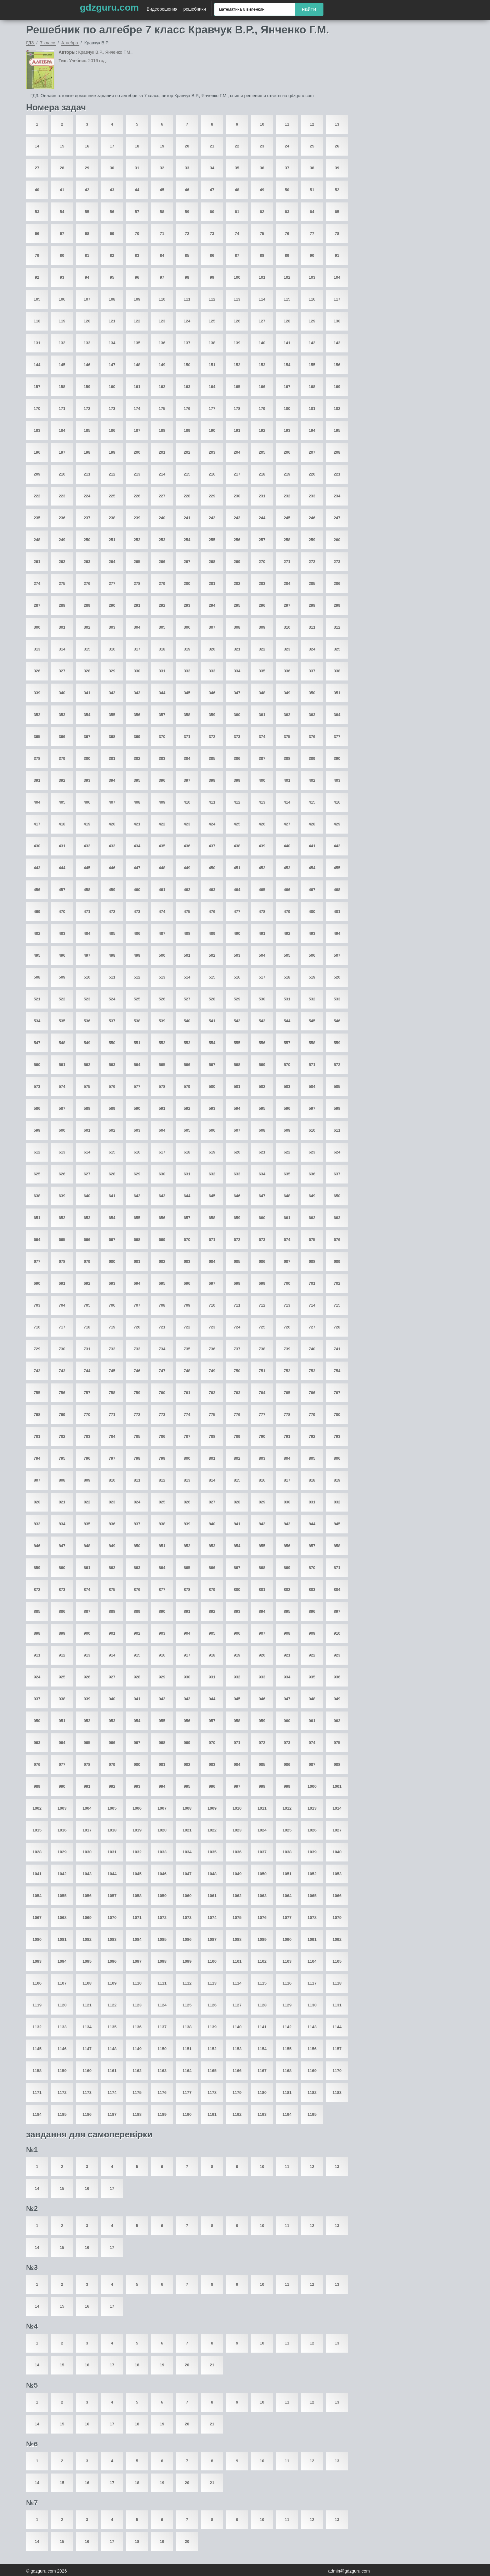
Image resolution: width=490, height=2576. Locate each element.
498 (112, 955)
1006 (137, 1808)
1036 (237, 1852)
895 (287, 1611)
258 (287, 539)
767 (337, 1392)
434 (137, 846)
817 (287, 1480)
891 (187, 1611)
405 (62, 802)
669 (162, 1239)
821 (62, 1502)
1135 (112, 2027)
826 (187, 1502)
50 (287, 189)
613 (62, 1152)
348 (262, 692)
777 (262, 1414)
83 (137, 255)
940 (112, 1699)
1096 (112, 1961)
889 (137, 1611)
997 (237, 1786)
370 (162, 736)
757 (87, 1392)
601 (87, 1130)
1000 (312, 1786)
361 (262, 714)
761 (187, 1392)
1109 (112, 1983)
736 (212, 1349)
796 (87, 1458)
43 (112, 189)
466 (287, 889)
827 (212, 1502)
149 (162, 364)
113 (237, 299)
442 (337, 846)
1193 (262, 2114)
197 (62, 452)
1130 (312, 2005)
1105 (337, 1961)
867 (237, 1567)
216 (212, 474)
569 (262, 1064)
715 (337, 1305)
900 (87, 1633)
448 (162, 867)
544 (287, 1021)
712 (262, 1305)
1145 (37, 2048)
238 (112, 518)
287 (37, 605)
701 (312, 1283)
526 (162, 999)
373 (237, 736)
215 (187, 474)
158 (62, 386)
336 (287, 671)
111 (187, 299)
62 (262, 211)
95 (112, 277)
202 (187, 452)
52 (337, 189)
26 (337, 146)
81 (87, 255)
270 (262, 561)
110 (162, 299)
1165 (212, 2070)
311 (312, 627)
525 (137, 999)
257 (262, 539)
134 (112, 343)
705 (87, 1305)
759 (137, 1392)
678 (62, 1261)
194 (312, 430)
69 (112, 233)
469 (37, 911)
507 (337, 955)
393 (87, 780)
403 (337, 780)
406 (87, 802)
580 (212, 1086)
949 (337, 1699)
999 (287, 1786)
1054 (37, 1895)
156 (337, 364)
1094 (62, 1961)
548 (62, 1042)
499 (137, 955)
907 (262, 1633)
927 (112, 1677)
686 (262, 1261)
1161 (112, 2070)
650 (337, 1195)
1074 (212, 1917)
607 (237, 1130)
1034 (187, 1852)
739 (287, 1349)
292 (162, 605)
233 (312, 496)
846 (37, 1545)
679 (87, 1261)
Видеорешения (162, 9)
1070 (112, 1917)
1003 (62, 1808)
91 (337, 255)
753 (312, 1370)
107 (87, 299)
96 (137, 277)
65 (337, 211)
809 (87, 1480)
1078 (312, 1917)
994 (162, 1786)
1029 (62, 1852)
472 (112, 911)
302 (87, 627)
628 (112, 1174)
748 (187, 1370)
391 (37, 780)
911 (37, 1655)
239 (137, 518)
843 (287, 1524)
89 (287, 255)
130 (337, 321)
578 (162, 1086)
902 (137, 1633)
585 (337, 1086)
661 (287, 1217)
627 (87, 1174)
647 (262, 1195)
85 (187, 255)
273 (337, 561)
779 (312, 1414)
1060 (187, 1895)
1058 (137, 1895)
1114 (237, 1983)
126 (237, 321)
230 (237, 496)
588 (87, 1108)
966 (112, 1742)
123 (162, 321)
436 (187, 846)
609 (287, 1130)
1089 (262, 1939)
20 (187, 146)
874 (87, 1589)
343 (137, 692)
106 (62, 299)
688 (312, 1261)
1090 (287, 1939)
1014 (337, 1808)
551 (137, 1042)
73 (212, 233)
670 (187, 1239)
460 (137, 889)
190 (212, 430)
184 (62, 430)
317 (137, 649)
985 (262, 1764)
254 (187, 539)
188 (162, 430)
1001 (337, 1786)
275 (62, 583)
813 (187, 1480)
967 (137, 1742)
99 (212, 277)
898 (37, 1633)
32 (162, 168)
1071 (137, 1917)
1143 (312, 2027)
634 (262, 1174)
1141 (262, 2027)
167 (287, 386)
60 (212, 211)
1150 (162, 2048)
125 (212, 321)
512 (137, 977)
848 (87, 1545)
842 (262, 1524)
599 (37, 1130)
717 (62, 1327)
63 (287, 211)
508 (37, 977)
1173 (87, 2092)
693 (112, 1283)
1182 (312, 2092)
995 (187, 1786)
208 (337, 452)
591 (162, 1108)
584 (312, 1086)
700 (287, 1283)
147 (112, 364)
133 (87, 343)
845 (337, 1524)
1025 (287, 1830)
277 (112, 583)
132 (62, 343)
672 (237, 1239)
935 (312, 1677)
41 (62, 189)
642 (137, 1195)
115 (287, 299)
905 (212, 1633)
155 (312, 364)
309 (262, 627)
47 (212, 189)
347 (237, 692)
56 (112, 211)
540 (187, 1021)
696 (187, 1283)
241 (187, 518)
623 (312, 1152)
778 (287, 1414)
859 (37, 1567)
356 (137, 714)
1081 (62, 1939)
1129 (287, 2005)
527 (187, 999)
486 (137, 933)
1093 (37, 1961)
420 (112, 824)
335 (262, 671)
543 (262, 1021)
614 (87, 1152)
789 (237, 1436)
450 (212, 867)
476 (212, 911)
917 (187, 1655)
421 (137, 824)
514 (187, 977)
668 (137, 1239)
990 (62, 1786)
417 (37, 824)
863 (137, 1567)
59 (187, 211)
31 (137, 168)
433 (112, 846)
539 (162, 1021)
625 (37, 1174)
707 (137, 1305)
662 (312, 1217)
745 (112, 1370)
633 (237, 1174)
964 (62, 1742)
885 (37, 1611)
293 (187, 605)
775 (212, 1414)
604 (162, 1130)
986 (287, 1764)
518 (287, 977)
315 (87, 649)
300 (37, 627)
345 (187, 692)
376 (312, 736)
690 (37, 1283)
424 (212, 824)
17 (112, 146)
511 (112, 977)
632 (212, 1174)
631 (187, 1174)
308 (237, 627)
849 (112, 1545)
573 (37, 1086)
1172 (62, 2092)
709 (187, 1305)
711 (237, 1305)
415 (312, 802)
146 (87, 364)
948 (312, 1699)
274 (37, 583)
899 (62, 1633)
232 (287, 496)
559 (337, 1042)
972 (262, 1742)
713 (287, 1305)
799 (162, 1458)
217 (237, 474)
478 (262, 911)
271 (287, 561)
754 (337, 1370)
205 (262, 452)
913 (87, 1655)
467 (312, 889)
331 (162, 671)
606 (212, 1130)
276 (87, 583)
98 (187, 277)
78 (337, 233)
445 (87, 867)
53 (37, 211)
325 (337, 649)
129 (312, 321)
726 (287, 1327)
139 (237, 343)
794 (37, 1458)
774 (187, 1414)
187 (137, 430)
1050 (262, 1873)
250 (87, 539)
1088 (237, 1939)
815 (237, 1480)
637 (337, 1174)
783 (87, 1436)
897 (337, 1611)
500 (162, 955)
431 (62, 846)
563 (112, 1064)
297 (287, 605)
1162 (137, 2070)
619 (212, 1152)
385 (212, 758)
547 (37, 1042)
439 (262, 846)
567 (212, 1064)
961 (312, 1720)
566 (187, 1064)
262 (62, 561)
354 (87, 714)
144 (37, 364)
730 (62, 1349)
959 (262, 1720)
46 (187, 189)
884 (337, 1589)
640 (87, 1195)
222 (37, 496)
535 (62, 1021)
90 (312, 255)
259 (312, 539)
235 (37, 518)
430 (37, 846)
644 (187, 1195)
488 (187, 933)
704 (62, 1305)
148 (137, 364)
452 (262, 867)
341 (87, 692)
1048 (212, 1873)
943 (187, 1699)
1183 (337, 2092)
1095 (87, 1961)
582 (262, 1086)
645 (212, 1195)
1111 (162, 1983)
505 (287, 955)
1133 (62, 2027)
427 (287, 824)
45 (162, 189)
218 (262, 474)
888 (112, 1611)
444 (62, 867)
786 (162, 1436)
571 (312, 1064)
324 (312, 649)
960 (287, 1720)
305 (162, 627)
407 (112, 802)
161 (137, 386)
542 (237, 1021)
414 (287, 802)
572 (337, 1064)
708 (162, 1305)
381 (112, 758)
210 (62, 474)
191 (237, 430)
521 (37, 999)
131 (37, 343)
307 (212, 627)
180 (287, 408)
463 (212, 889)
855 (262, 1545)
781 (37, 1436)
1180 (262, 2092)
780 (337, 1414)
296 (262, 605)
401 (287, 780)
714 (312, 1305)
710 (212, 1305)
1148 (112, 2048)
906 (237, 1633)
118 (37, 321)
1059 (162, 1895)
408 (137, 802)
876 (137, 1589)
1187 (112, 2114)
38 (312, 168)
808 (62, 1480)
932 (237, 1677)
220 (312, 474)
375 (287, 736)
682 (162, 1261)
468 (337, 889)
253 (162, 539)
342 (112, 692)
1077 (287, 1917)
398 (212, 780)
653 (87, 1217)
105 (37, 299)
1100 (212, 1961)
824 (137, 1502)
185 (87, 430)
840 (212, 1524)
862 (112, 1567)
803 (262, 1458)
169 (337, 386)
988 (337, 1764)
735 (187, 1349)
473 (137, 911)
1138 (187, 2027)
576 (112, 1086)
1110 (137, 1983)
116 (312, 299)
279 (162, 583)
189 (187, 430)
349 (287, 692)
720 (137, 1327)
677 (37, 1261)
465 (262, 889)
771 (112, 1414)
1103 (287, 1961)
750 (237, 1370)
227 (162, 496)
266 (162, 561)
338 (337, 671)
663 (337, 1217)
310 (287, 627)
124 (187, 321)
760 (162, 1392)
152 (237, 364)
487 (162, 933)
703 (37, 1305)
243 (237, 518)
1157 (337, 2048)
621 (262, 1152)
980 (137, 1764)
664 (37, 1239)
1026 (312, 1830)
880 (237, 1589)
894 (262, 1611)
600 (62, 1130)
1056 (87, 1895)
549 (87, 1042)
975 (337, 1742)
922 (312, 1655)
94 (87, 277)
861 (87, 1567)
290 (112, 605)
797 (112, 1458)
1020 (162, 1830)
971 (237, 1742)
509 (62, 977)
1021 (187, 1830)
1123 (137, 2005)
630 (162, 1174)
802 (237, 1458)
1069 (87, 1917)
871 (337, 1567)
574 (62, 1086)
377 (337, 736)
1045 (137, 1873)
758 (112, 1392)
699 (262, 1283)
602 (112, 1130)
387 (262, 758)
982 (187, 1764)
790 (262, 1436)
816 (262, 1480)
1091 (312, 1939)
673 (262, 1239)
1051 (287, 1873)
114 (262, 299)
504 (262, 955)
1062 (237, 1895)
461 (162, 889)
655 (137, 1217)
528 (212, 999)
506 (312, 955)
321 (237, 649)
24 (287, 146)
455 (337, 867)
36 (262, 168)
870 (312, 1567)
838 (162, 1524)
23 (262, 146)
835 (87, 1524)
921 (287, 1655)
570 (287, 1064)
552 (162, 1042)
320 (212, 649)
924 (37, 1677)
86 (212, 255)
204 (237, 452)
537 (112, 1021)
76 (287, 233)
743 (62, 1370)
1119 (37, 2005)
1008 (187, 1808)
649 (312, 1195)
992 (112, 1786)
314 (62, 649)
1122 (112, 2005)
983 (212, 1764)
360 (237, 714)
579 (187, 1086)
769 (62, 1414)
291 (137, 605)
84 (162, 255)
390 (337, 758)
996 (212, 1786)
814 (212, 1480)
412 (237, 802)
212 (112, 474)
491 (262, 933)
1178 (212, 2092)
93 (62, 277)
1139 (212, 2027)
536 (87, 1021)
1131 (337, 2005)
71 (162, 233)
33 (187, 168)
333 (212, 671)
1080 (37, 1939)
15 (62, 146)
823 (112, 1502)
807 (37, 1480)
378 (37, 758)
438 (237, 846)
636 (312, 1174)
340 (62, 692)
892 (212, 1611)
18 (137, 146)
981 (162, 1764)
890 (162, 1611)
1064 (287, 1895)
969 (187, 1742)
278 (137, 583)
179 (262, 408)
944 (212, 1699)
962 (337, 1720)
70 (137, 233)
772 (137, 1414)
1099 (187, 1961)
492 (287, 933)
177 (212, 408)
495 (37, 955)
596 (287, 1108)
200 (137, 452)
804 (287, 1458)
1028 (37, 1852)
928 (137, 1677)
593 (212, 1108)
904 (187, 1633)
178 (237, 408)
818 (312, 1480)
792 (312, 1436)
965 (87, 1742)
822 (87, 1502)
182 (337, 408)
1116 (287, 1983)
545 (312, 1021)
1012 (287, 1808)
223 (62, 496)
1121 (87, 2005)
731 (87, 1349)
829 (262, 1502)
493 (312, 933)
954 (137, 1720)
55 (87, 211)
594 (237, 1108)
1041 (37, 1873)
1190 (187, 2114)
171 (62, 408)
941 (137, 1699)
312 (337, 627)
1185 (62, 2114)
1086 (187, 1939)
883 (312, 1589)
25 (312, 146)
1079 (337, 1917)
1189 (162, 2114)
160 (112, 386)
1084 (137, 1939)
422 (162, 824)
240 (162, 518)
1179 (237, 2092)
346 (212, 692)
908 (287, 1633)
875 (112, 1589)
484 (87, 933)
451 (237, 867)
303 (112, 627)
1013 (312, 1808)
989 (37, 1786)
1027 (337, 1830)
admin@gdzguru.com (349, 2571)
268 (212, 561)
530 (262, 999)
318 (162, 649)
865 (187, 1567)
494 (337, 933)
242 (212, 518)
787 (187, 1436)
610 (312, 1130)
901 (112, 1633)
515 (212, 977)
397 (187, 780)
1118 (337, 1983)
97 (162, 277)
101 (262, 277)
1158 (37, 2070)
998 (262, 1786)
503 (237, 955)
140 (262, 343)
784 (112, 1436)
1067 (37, 1917)
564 (137, 1064)
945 (237, 1699)
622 (287, 1152)
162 (162, 386)
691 (62, 1283)
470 (62, 911)
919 (237, 1655)
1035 (212, 1852)
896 (312, 1611)
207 (312, 452)
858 (337, 1545)
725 (262, 1327)
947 (287, 1699)
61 (237, 211)
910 (337, 1633)
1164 (187, 2070)
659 (237, 1217)
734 (162, 1349)
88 (262, 255)
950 (37, 1720)
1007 (162, 1808)
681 (137, 1261)
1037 (262, 1852)
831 (312, 1502)
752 (287, 1370)
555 (237, 1042)
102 (287, 277)
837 (137, 1524)
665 (62, 1239)
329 (112, 671)
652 (62, 1217)
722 (187, 1327)
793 (337, 1436)
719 (112, 1327)
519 (312, 977)
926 (87, 1677)
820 (37, 1502)
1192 (237, 2114)
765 (287, 1392)
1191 (212, 2114)
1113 (212, 1983)
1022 (212, 1830)
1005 (112, 1808)
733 (137, 1349)
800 (187, 1458)
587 (62, 1108)
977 (62, 1764)
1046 (162, 1873)
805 (312, 1458)
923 (337, 1655)
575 (87, 1086)
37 (287, 168)
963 (37, 1742)
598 (337, 1108)
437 (212, 846)
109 (137, 299)
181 (312, 408)
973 (287, 1742)
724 (237, 1327)
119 (62, 321)
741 (337, 1349)
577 (137, 1086)
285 (312, 583)
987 (312, 1764)
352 (37, 714)
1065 (312, 1895)
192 (262, 430)
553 (187, 1042)
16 (87, 146)
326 (37, 671)
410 (187, 802)
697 (212, 1283)
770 (87, 1414)
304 (137, 627)
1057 (112, 1895)
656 (162, 1217)
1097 (137, 1961)
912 (62, 1655)
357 (162, 714)
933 (262, 1677)
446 (112, 867)
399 (237, 780)
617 (162, 1152)
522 (62, 999)
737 (237, 1349)
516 (237, 977)
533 (337, 999)
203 (212, 452)
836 (112, 1524)
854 (237, 1545)
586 (37, 1108)
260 (337, 539)
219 (287, 474)
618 (187, 1152)
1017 (87, 1830)
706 (112, 1305)
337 (312, 671)
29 (87, 168)
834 (62, 1524)
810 (112, 1480)
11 (287, 124)
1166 (237, 2070)
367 (87, 736)
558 (312, 1042)
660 (262, 1217)
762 (212, 1392)
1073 (187, 1917)
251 (112, 539)
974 (312, 1742)
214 (162, 474)
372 (212, 736)
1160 (87, 2070)
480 (312, 911)
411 (212, 802)
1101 (237, 1961)
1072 (162, 1917)
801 (212, 1458)
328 (87, 671)
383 (162, 758)
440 (287, 846)
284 (287, 583)
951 (62, 1720)
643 (162, 1195)
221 (337, 474)
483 (62, 933)
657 (187, 1217)
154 (287, 364)
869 (287, 1567)
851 (162, 1545)
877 (162, 1589)
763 (237, 1392)
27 (37, 168)
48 (237, 189)
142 (312, 343)
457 (62, 889)
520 (337, 977)
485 (112, 933)
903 (162, 1633)
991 (87, 1786)
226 (137, 496)
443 (37, 867)
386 (237, 758)
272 (312, 561)
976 (37, 1764)
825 (162, 1502)
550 (112, 1042)
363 (312, 714)
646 (237, 1195)
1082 (87, 1939)
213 (137, 474)
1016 (62, 1830)
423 (187, 824)
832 (337, 1502)
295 (237, 605)
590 (137, 1108)
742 (37, 1370)
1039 (312, 1852)
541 (212, 1021)
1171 (37, 2092)
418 (62, 824)
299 (337, 605)
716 (37, 1327)
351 (337, 692)
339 (37, 692)
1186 (87, 2114)
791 (287, 1436)
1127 (237, 2005)
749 (212, 1370)
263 (87, 561)
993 (137, 1786)
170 (37, 408)
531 (287, 999)
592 (187, 1108)
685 (237, 1261)
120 (87, 321)
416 (337, 802)
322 (262, 649)
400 (262, 780)
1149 (137, 2048)
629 (137, 1174)
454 (312, 867)
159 (87, 386)
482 (37, 933)
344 (162, 692)
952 (87, 1720)
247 (337, 518)
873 (62, 1589)
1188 (137, 2114)
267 (187, 561)
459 (112, 889)
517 (262, 977)
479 (287, 911)
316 (112, 649)
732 (112, 1349)
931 (212, 1677)
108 (112, 299)
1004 (87, 1808)
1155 (287, 2048)
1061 (212, 1895)
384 (187, 758)
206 (287, 452)
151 (212, 364)
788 (212, 1436)
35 (237, 168)
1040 (337, 1852)
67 (62, 233)
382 (137, 758)
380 (87, 758)
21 (212, 146)
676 (337, 1239)
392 (62, 780)
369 (137, 736)
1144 (337, 2027)
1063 (262, 1895)
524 (112, 999)
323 (287, 649)
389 (312, 758)
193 (287, 430)
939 (87, 1699)
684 (212, 1261)
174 (137, 408)
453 (287, 867)
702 (337, 1283)
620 (237, 1152)
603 (137, 1130)
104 (337, 277)
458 (87, 889)
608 (262, 1130)
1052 (312, 1873)
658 (212, 1217)
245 (287, 518)
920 (262, 1655)
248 (37, 539)
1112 (187, 1983)
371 (187, 736)
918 (212, 1655)
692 (87, 1283)
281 (212, 583)
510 (87, 977)
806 (337, 1458)
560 (37, 1064)
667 (112, 1239)
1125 (187, 2005)
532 (312, 999)
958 (237, 1720)
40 (37, 189)
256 (237, 539)
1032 (137, 1852)
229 (212, 496)
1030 (87, 1852)
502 (212, 955)
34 (212, 168)
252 (137, 539)
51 (312, 189)
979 (112, 1764)
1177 (187, 2092)
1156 (312, 2048)
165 (237, 386)
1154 (262, 2048)
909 (312, 1633)
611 (337, 1130)
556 (262, 1042)
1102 (262, 1961)
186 (112, 430)
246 (312, 518)
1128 (262, 2005)
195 (337, 430)
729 (37, 1349)
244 (262, 518)
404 (37, 802)
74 (237, 233)
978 (87, 1764)
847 (62, 1545)
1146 (62, 2048)
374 (262, 736)
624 (337, 1152)
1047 (187, 1873)
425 (237, 824)
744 (87, 1370)
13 (337, 124)
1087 (212, 1939)
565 (162, 1064)
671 (212, 1239)
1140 (237, 2027)
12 (312, 124)
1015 (37, 1830)
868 (262, 1567)
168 (312, 386)
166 (262, 386)
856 (287, 1545)
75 (262, 233)
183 (37, 430)
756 (62, 1392)
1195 (312, 2114)
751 (262, 1370)
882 (287, 1589)
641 (112, 1195)
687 (287, 1261)
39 (337, 168)
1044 (112, 1873)
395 (137, 780)
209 (37, 474)
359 (212, 714)
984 (237, 1764)
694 (137, 1283)
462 (187, 889)
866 (212, 1567)
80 (62, 255)
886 (62, 1611)
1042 (62, 1873)
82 (112, 255)
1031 (112, 1852)
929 (162, 1677)
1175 (137, 2092)
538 (137, 1021)
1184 (37, 2114)
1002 (37, 1808)
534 (37, 1021)
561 (62, 1064)
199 (112, 452)
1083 (112, 1939)
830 (287, 1502)
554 (212, 1042)
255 (212, 539)
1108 (87, 1983)
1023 (237, 1830)
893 (237, 1611)
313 (37, 649)
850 (137, 1545)
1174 (112, 2092)
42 (87, 189)
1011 (262, 1808)
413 (262, 802)
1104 (312, 1961)
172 (87, 408)
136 (162, 343)
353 (62, 714)
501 (187, 955)
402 (312, 780)
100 (237, 277)
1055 (62, 1895)
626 (62, 1174)
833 (37, 1524)
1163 (162, 2070)
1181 (287, 2092)
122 (137, 321)
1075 (237, 1917)
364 (337, 714)
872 (37, 1589)
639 (62, 1195)
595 (262, 1108)
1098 (162, 1961)
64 (312, 211)
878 (187, 1589)
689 (337, 1261)
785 (137, 1436)
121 (112, 321)
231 (262, 496)
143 (337, 343)
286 (337, 583)
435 (162, 846)
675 (312, 1239)
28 (62, 168)
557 (287, 1042)
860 (62, 1567)
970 (212, 1742)
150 (187, 364)
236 (62, 518)
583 (287, 1086)
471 (87, 911)
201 (162, 452)
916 (162, 1655)
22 (237, 146)
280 (187, 583)
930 (187, 1677)
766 (312, 1392)
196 (37, 452)
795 (62, 1458)
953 (112, 1720)
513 (162, 977)
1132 (37, 2027)
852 (187, 1545)
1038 (287, 1852)
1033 (162, 1852)
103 (312, 277)
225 (112, 496)
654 (112, 1217)
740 (312, 1349)
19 (162, 146)
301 (62, 627)
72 (187, 233)
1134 (87, 2027)
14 (37, 146)
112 (212, 299)
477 (237, 911)
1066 (337, 1895)
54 (62, 211)
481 (337, 911)
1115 (262, 1983)
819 (337, 1480)
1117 (312, 1983)
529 (237, 999)
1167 (262, 2070)
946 (262, 1699)
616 (137, 1152)
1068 (62, 1917)
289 (87, 605)
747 (162, 1370)
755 (37, 1392)
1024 (262, 1830)
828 (237, 1502)
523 (87, 999)
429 (337, 824)
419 (87, 824)
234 (337, 496)
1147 (87, 2048)
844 (312, 1524)
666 (87, 1239)
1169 (312, 2070)
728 (337, 1327)
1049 (237, 1873)
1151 (187, 2048)
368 (112, 736)
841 (237, 1524)
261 (37, 561)
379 (62, 758)
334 (237, 671)
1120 (62, 2005)
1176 (162, 2092)
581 (237, 1086)
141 (287, 343)
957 (212, 1720)
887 (87, 1611)
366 (62, 736)
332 (187, 671)
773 (162, 1414)
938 (62, 1699)
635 (287, 1174)
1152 (212, 2048)
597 (312, 1108)
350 (312, 692)
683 (187, 1261)
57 (137, 211)
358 (187, 714)
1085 (162, 1939)
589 (112, 1108)
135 (137, 343)
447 (137, 867)
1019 (137, 1830)
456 (37, 889)
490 (237, 933)
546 (337, 1021)
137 (187, 343)
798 (137, 1458)
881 (262, 1589)
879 (212, 1589)
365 (37, 736)
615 (112, 1152)
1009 (212, 1808)
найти (309, 9)
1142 (287, 2027)
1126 (212, 2005)
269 (237, 561)
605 (187, 1130)
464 (237, 889)
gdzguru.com (109, 7)
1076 (262, 1917)
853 (212, 1545)
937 (37, 1699)
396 (162, 780)
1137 (162, 2027)
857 (312, 1545)
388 (287, 758)
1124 (162, 2005)
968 (162, 1742)
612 (37, 1152)
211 (87, 474)
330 (137, 671)
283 (262, 583)
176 (187, 408)
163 (187, 386)
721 (162, 1327)
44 (137, 189)
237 (87, 518)
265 (137, 561)
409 (162, 802)
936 (337, 1677)
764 (262, 1392)
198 (87, 452)
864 (162, 1567)
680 (112, 1261)
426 (262, 824)
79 (37, 255)
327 (62, 671)
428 (312, 824)
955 (162, 1720)
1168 (287, 2070)
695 (162, 1283)
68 (87, 233)
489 (212, 933)
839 (187, 1524)
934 (287, 1677)
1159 (62, 2070)
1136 (137, 2027)
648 (287, 1195)
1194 (287, 2114)
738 (262, 1349)
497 (87, 955)
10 (262, 124)
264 (112, 561)
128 (287, 321)
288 (62, 605)
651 (37, 1217)
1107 (62, 1983)
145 (62, 364)
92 (37, 277)
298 (312, 605)
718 (87, 1327)
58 (162, 211)
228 (187, 496)
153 (262, 364)
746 (137, 1370)
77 (312, 233)
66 (37, 233)
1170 (337, 2070)
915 (137, 1655)
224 (87, 496)
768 (37, 1414)
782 (62, 1436)
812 (162, 1480)
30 (112, 168)
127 (262, 321)
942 (162, 1699)
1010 (237, 1808)
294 (212, 605)
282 (237, 583)
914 (112, 1655)
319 (187, 649)
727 (312, 1327)
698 (237, 1283)
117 (337, 299)
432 (87, 846)
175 (162, 408)
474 (162, 911)
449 (187, 867)
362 (287, 714)
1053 (337, 1873)
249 (62, 539)
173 (112, 408)
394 (112, 780)
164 (212, 386)
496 (62, 955)
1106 (37, 1983)
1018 (112, 1830)
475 (187, 911)
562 (87, 1064)
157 (37, 386)
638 (37, 1195)
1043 (87, 1873)
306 (187, 627)
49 (262, 189)
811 (137, 1480)
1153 (237, 2048)
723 (212, 1327)
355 (112, 714)
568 (237, 1064)
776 (237, 1414)
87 (237, 255)
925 (62, 1677)
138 (212, 343)
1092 (337, 1939)
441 (312, 846)
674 (287, 1239)
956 (187, 1720)
